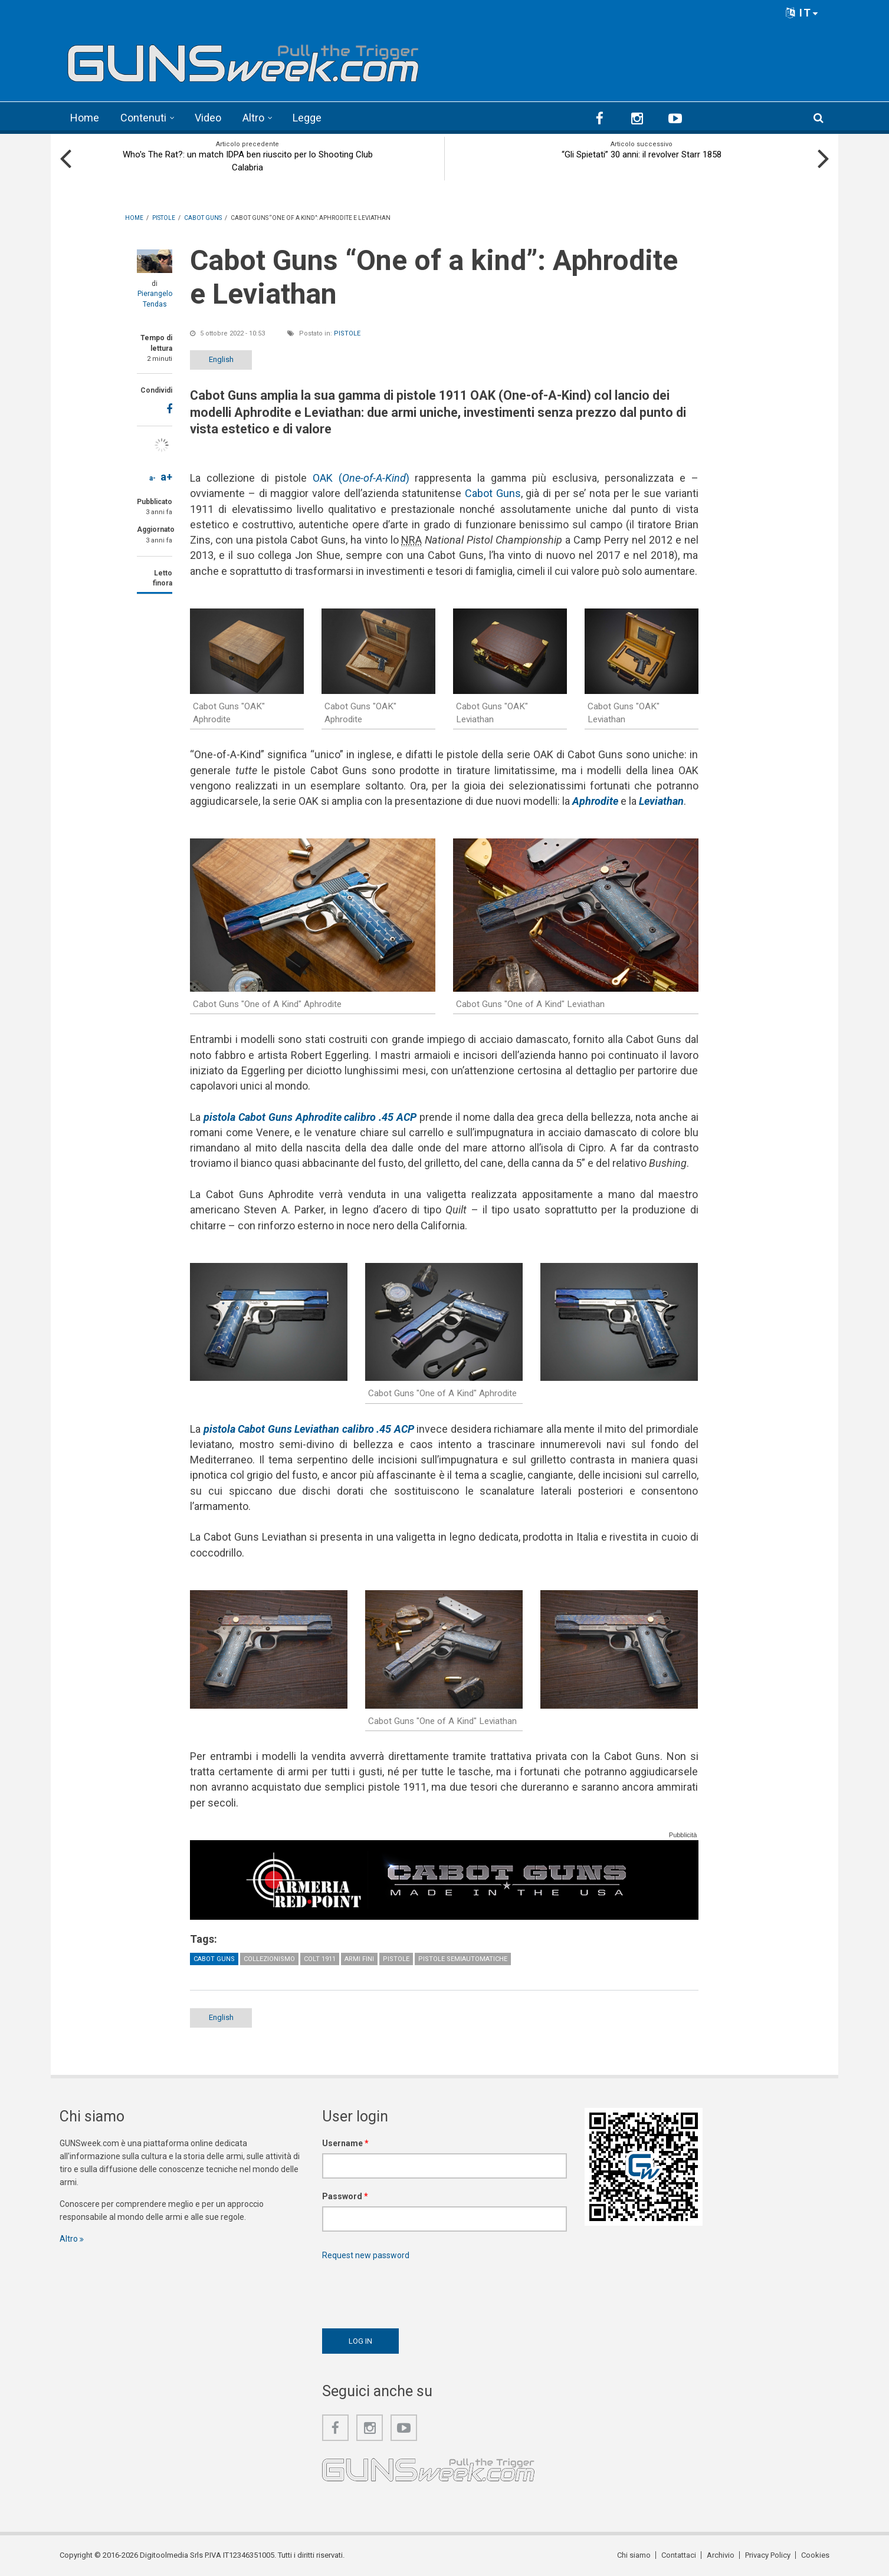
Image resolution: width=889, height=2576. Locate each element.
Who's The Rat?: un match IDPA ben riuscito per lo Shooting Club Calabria (248, 161)
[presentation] (411, 2291)
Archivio (720, 2555)
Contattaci (678, 2555)
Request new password (365, 2255)
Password (345, 2196)
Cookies (815, 2555)
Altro (253, 117)
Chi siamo (634, 2555)
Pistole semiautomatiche (462, 1959)
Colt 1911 (320, 1959)
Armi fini (359, 1959)
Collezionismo (269, 1959)
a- (152, 478)
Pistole (347, 333)
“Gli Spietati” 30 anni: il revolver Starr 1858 (641, 154)
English (221, 359)
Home (84, 117)
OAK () (361, 478)
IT (802, 12)
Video (208, 117)
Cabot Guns (493, 493)
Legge (307, 117)
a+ (166, 477)
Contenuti (143, 117)
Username (345, 2143)
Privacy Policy (767, 2555)
